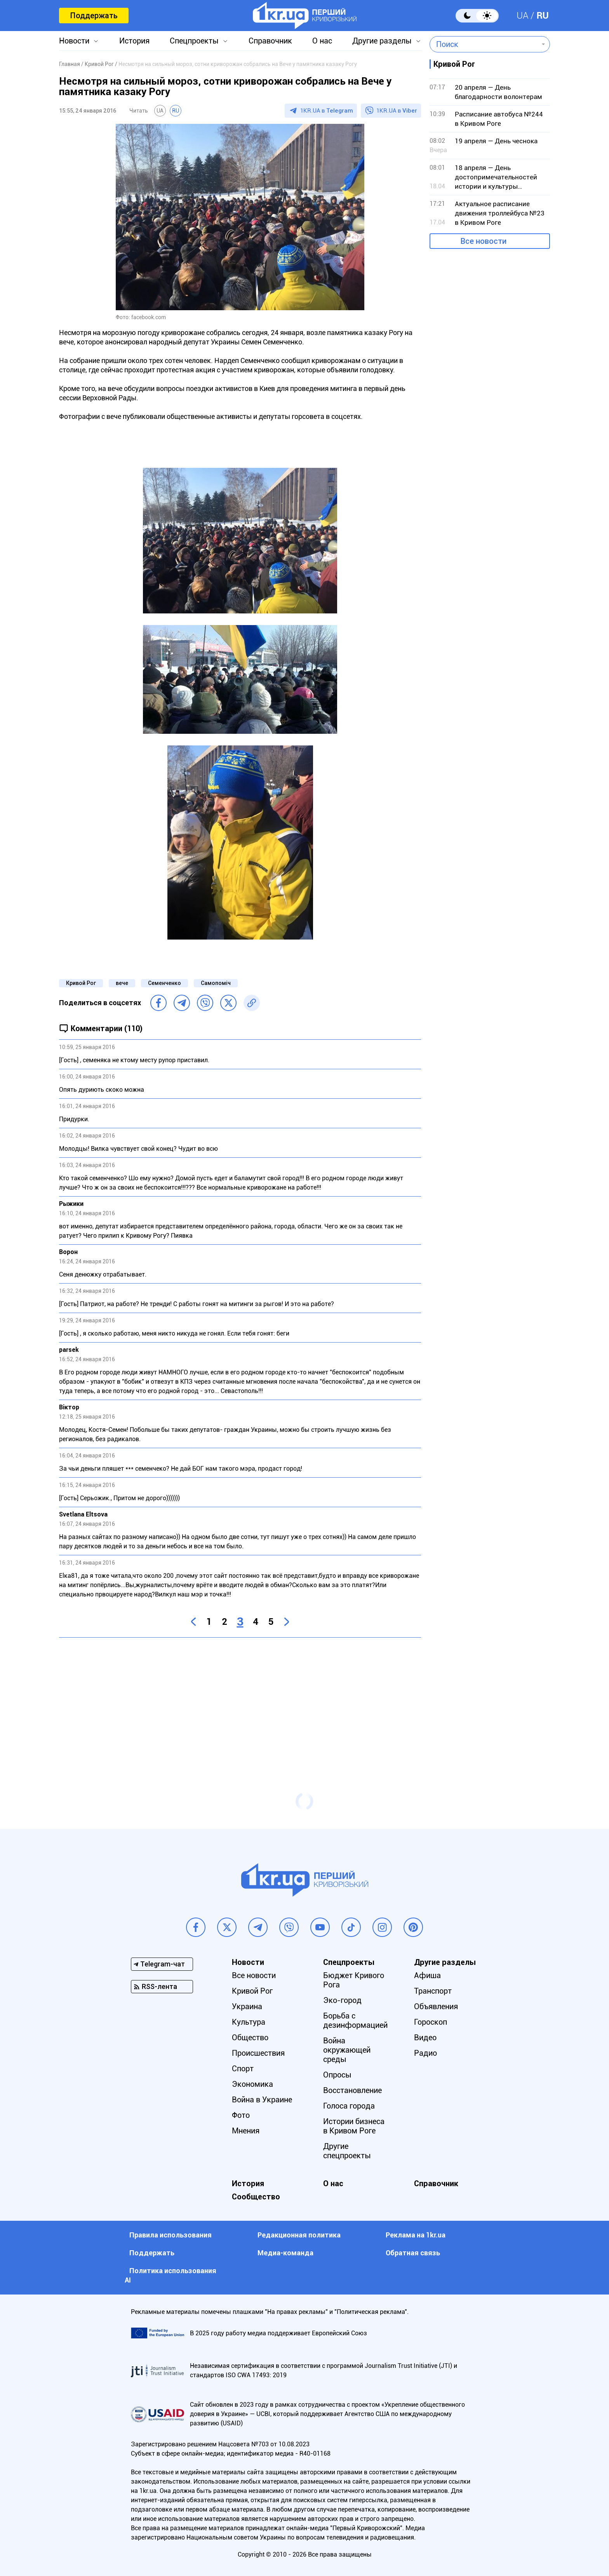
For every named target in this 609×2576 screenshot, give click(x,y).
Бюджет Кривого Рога (353, 1980)
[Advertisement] (240, 1699)
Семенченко (164, 983)
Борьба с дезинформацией (355, 2020)
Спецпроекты (194, 40)
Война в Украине (262, 2099)
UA (523, 15)
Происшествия (258, 2053)
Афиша (427, 1975)
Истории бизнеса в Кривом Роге (354, 2126)
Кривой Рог (81, 983)
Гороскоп (430, 2022)
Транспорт (433, 1991)
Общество (250, 2037)
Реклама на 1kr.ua (415, 2235)
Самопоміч (216, 983)
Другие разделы (382, 40)
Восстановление (352, 2090)
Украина (247, 2006)
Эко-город (342, 2000)
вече (122, 983)
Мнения (245, 2130)
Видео (425, 2037)
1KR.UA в (326, 110)
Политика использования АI (170, 2275)
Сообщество (256, 2196)
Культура (248, 2022)
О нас (322, 40)
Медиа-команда (285, 2253)
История (134, 40)
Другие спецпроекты (347, 2151)
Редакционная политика (299, 2235)
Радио (425, 2053)
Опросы (337, 2074)
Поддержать (94, 15)
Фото (241, 2115)
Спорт (243, 2068)
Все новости (483, 241)
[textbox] (484, 44)
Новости (74, 40)
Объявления (436, 2006)
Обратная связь (413, 2253)
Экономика (252, 2084)
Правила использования (170, 2235)
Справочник (270, 40)
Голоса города (349, 2105)
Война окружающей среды (347, 2050)
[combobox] (484, 44)
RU (542, 15)
